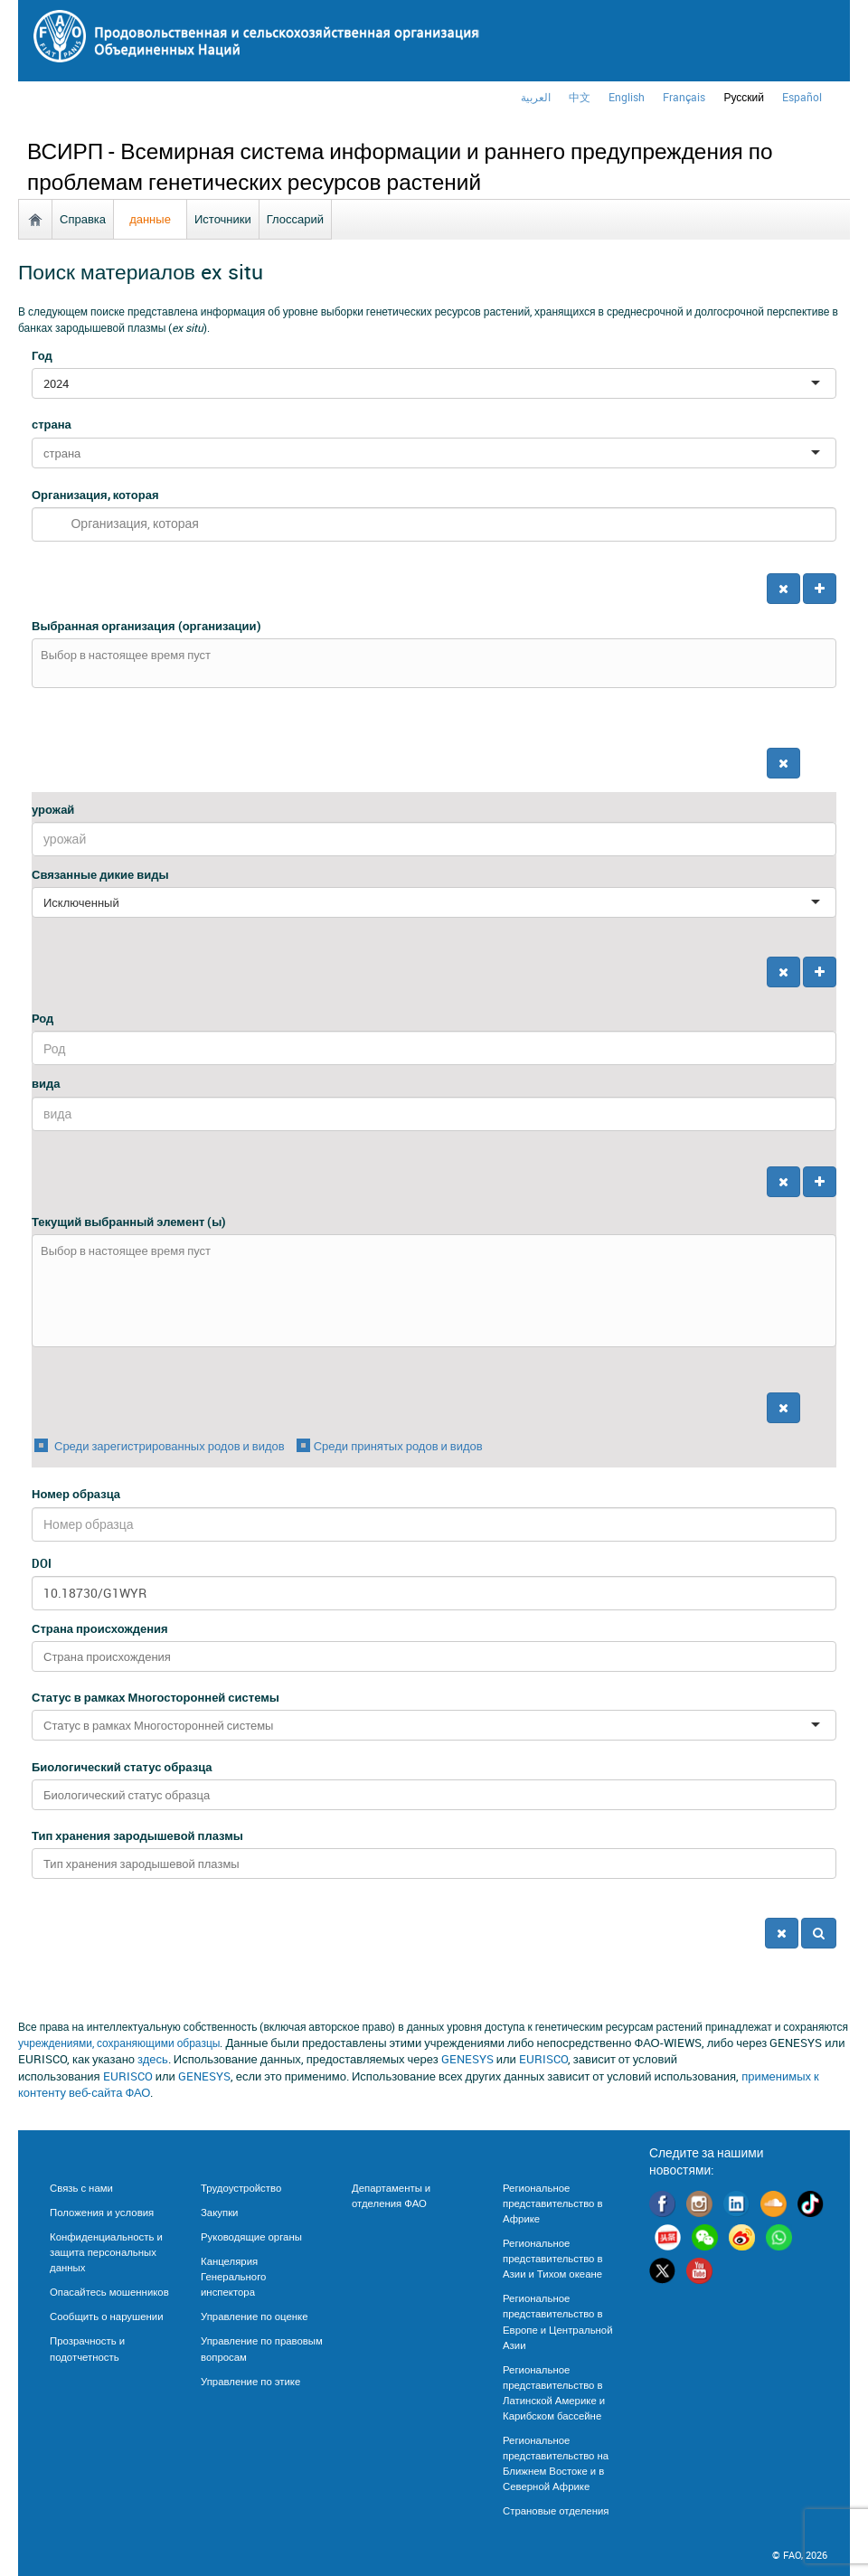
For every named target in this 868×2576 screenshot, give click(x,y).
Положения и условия (102, 2212)
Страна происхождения (100, 1628)
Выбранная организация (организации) (146, 626)
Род (42, 1018)
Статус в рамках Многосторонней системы (155, 1697)
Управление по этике (250, 2381)
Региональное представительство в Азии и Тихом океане (552, 2258)
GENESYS (467, 2059)
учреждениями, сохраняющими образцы (119, 2042)
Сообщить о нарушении (107, 2316)
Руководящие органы (251, 2236)
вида (46, 1083)
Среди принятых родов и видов (398, 1446)
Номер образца (76, 1494)
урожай (53, 809)
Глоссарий (295, 219)
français (684, 97)
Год (42, 355)
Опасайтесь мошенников (109, 2291)
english (627, 97)
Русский (743, 97)
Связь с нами (81, 2187)
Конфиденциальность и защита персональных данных (106, 2252)
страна (51, 424)
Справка (83, 219)
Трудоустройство (241, 2187)
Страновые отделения (556, 2510)
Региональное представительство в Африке (552, 2203)
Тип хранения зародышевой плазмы (137, 1835)
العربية (536, 97)
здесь (152, 2059)
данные (150, 219)
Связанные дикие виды (100, 874)
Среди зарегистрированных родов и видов (168, 1446)
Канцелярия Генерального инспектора (233, 2276)
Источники (222, 219)
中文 (579, 97)
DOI (42, 1563)
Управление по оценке (254, 2316)
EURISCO (543, 2059)
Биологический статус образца (122, 1767)
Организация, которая (95, 494)
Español (802, 97)
